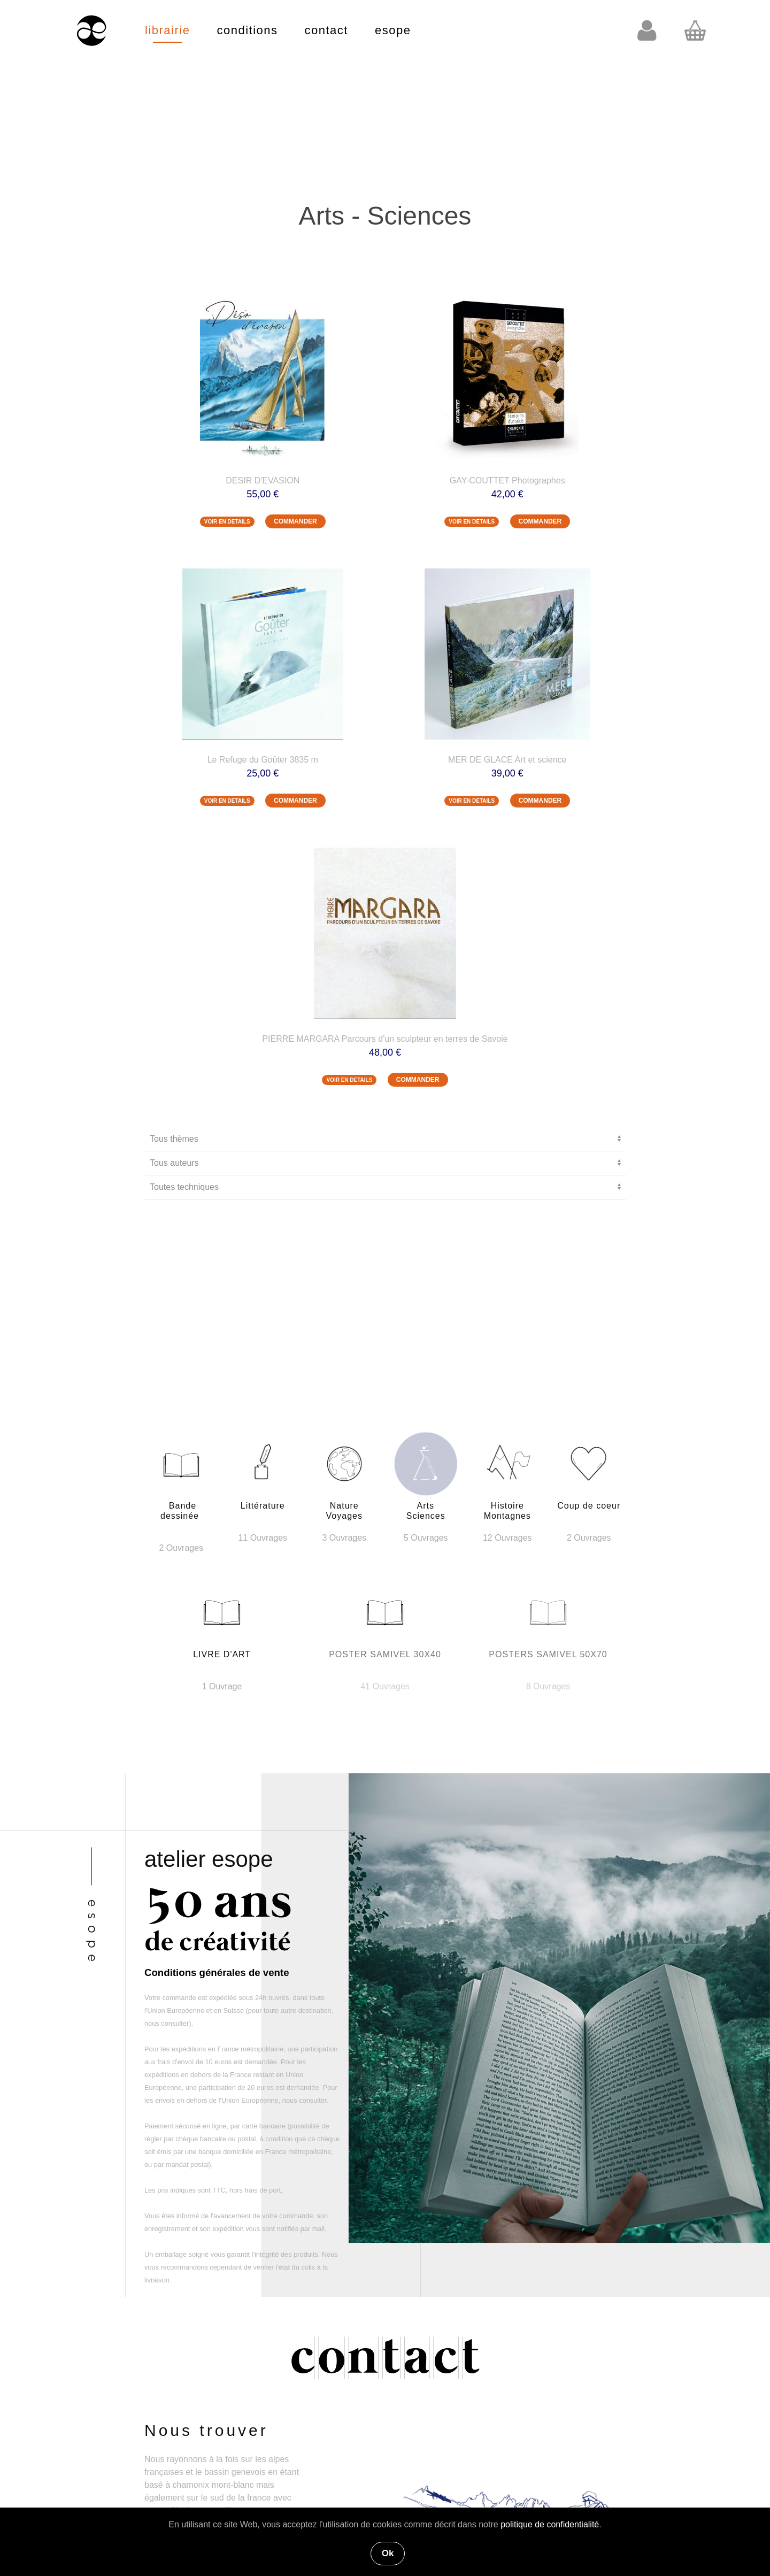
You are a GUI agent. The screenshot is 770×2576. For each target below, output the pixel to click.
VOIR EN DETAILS (227, 522)
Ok (388, 2553)
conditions (247, 30)
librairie (167, 30)
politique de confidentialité (549, 2524)
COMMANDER (295, 521)
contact (326, 30)
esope (393, 30)
